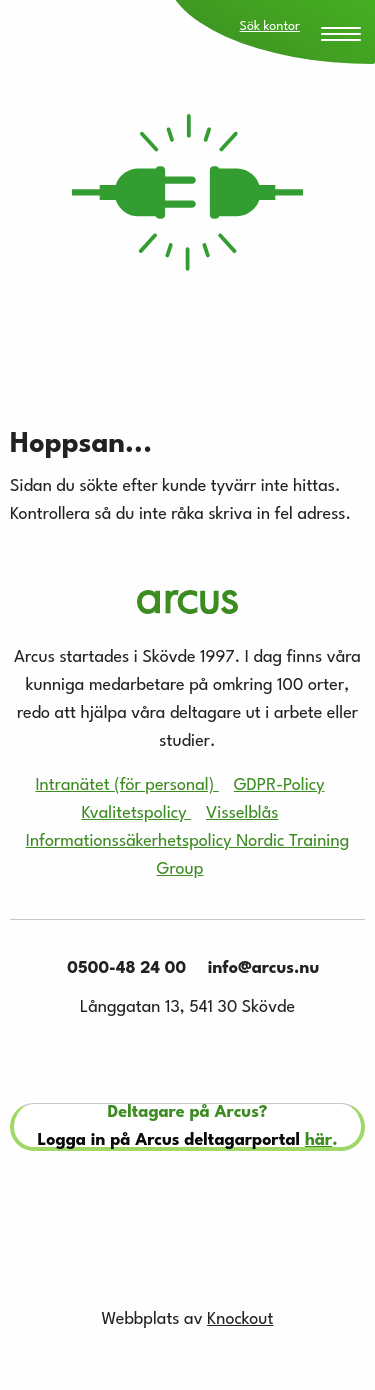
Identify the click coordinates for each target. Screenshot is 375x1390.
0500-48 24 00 (121, 968)
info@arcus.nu (257, 968)
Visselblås (242, 813)
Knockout (240, 1319)
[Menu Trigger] (341, 36)
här (318, 1140)
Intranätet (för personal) (126, 785)
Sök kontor (270, 26)
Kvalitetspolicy (136, 813)
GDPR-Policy (279, 785)
